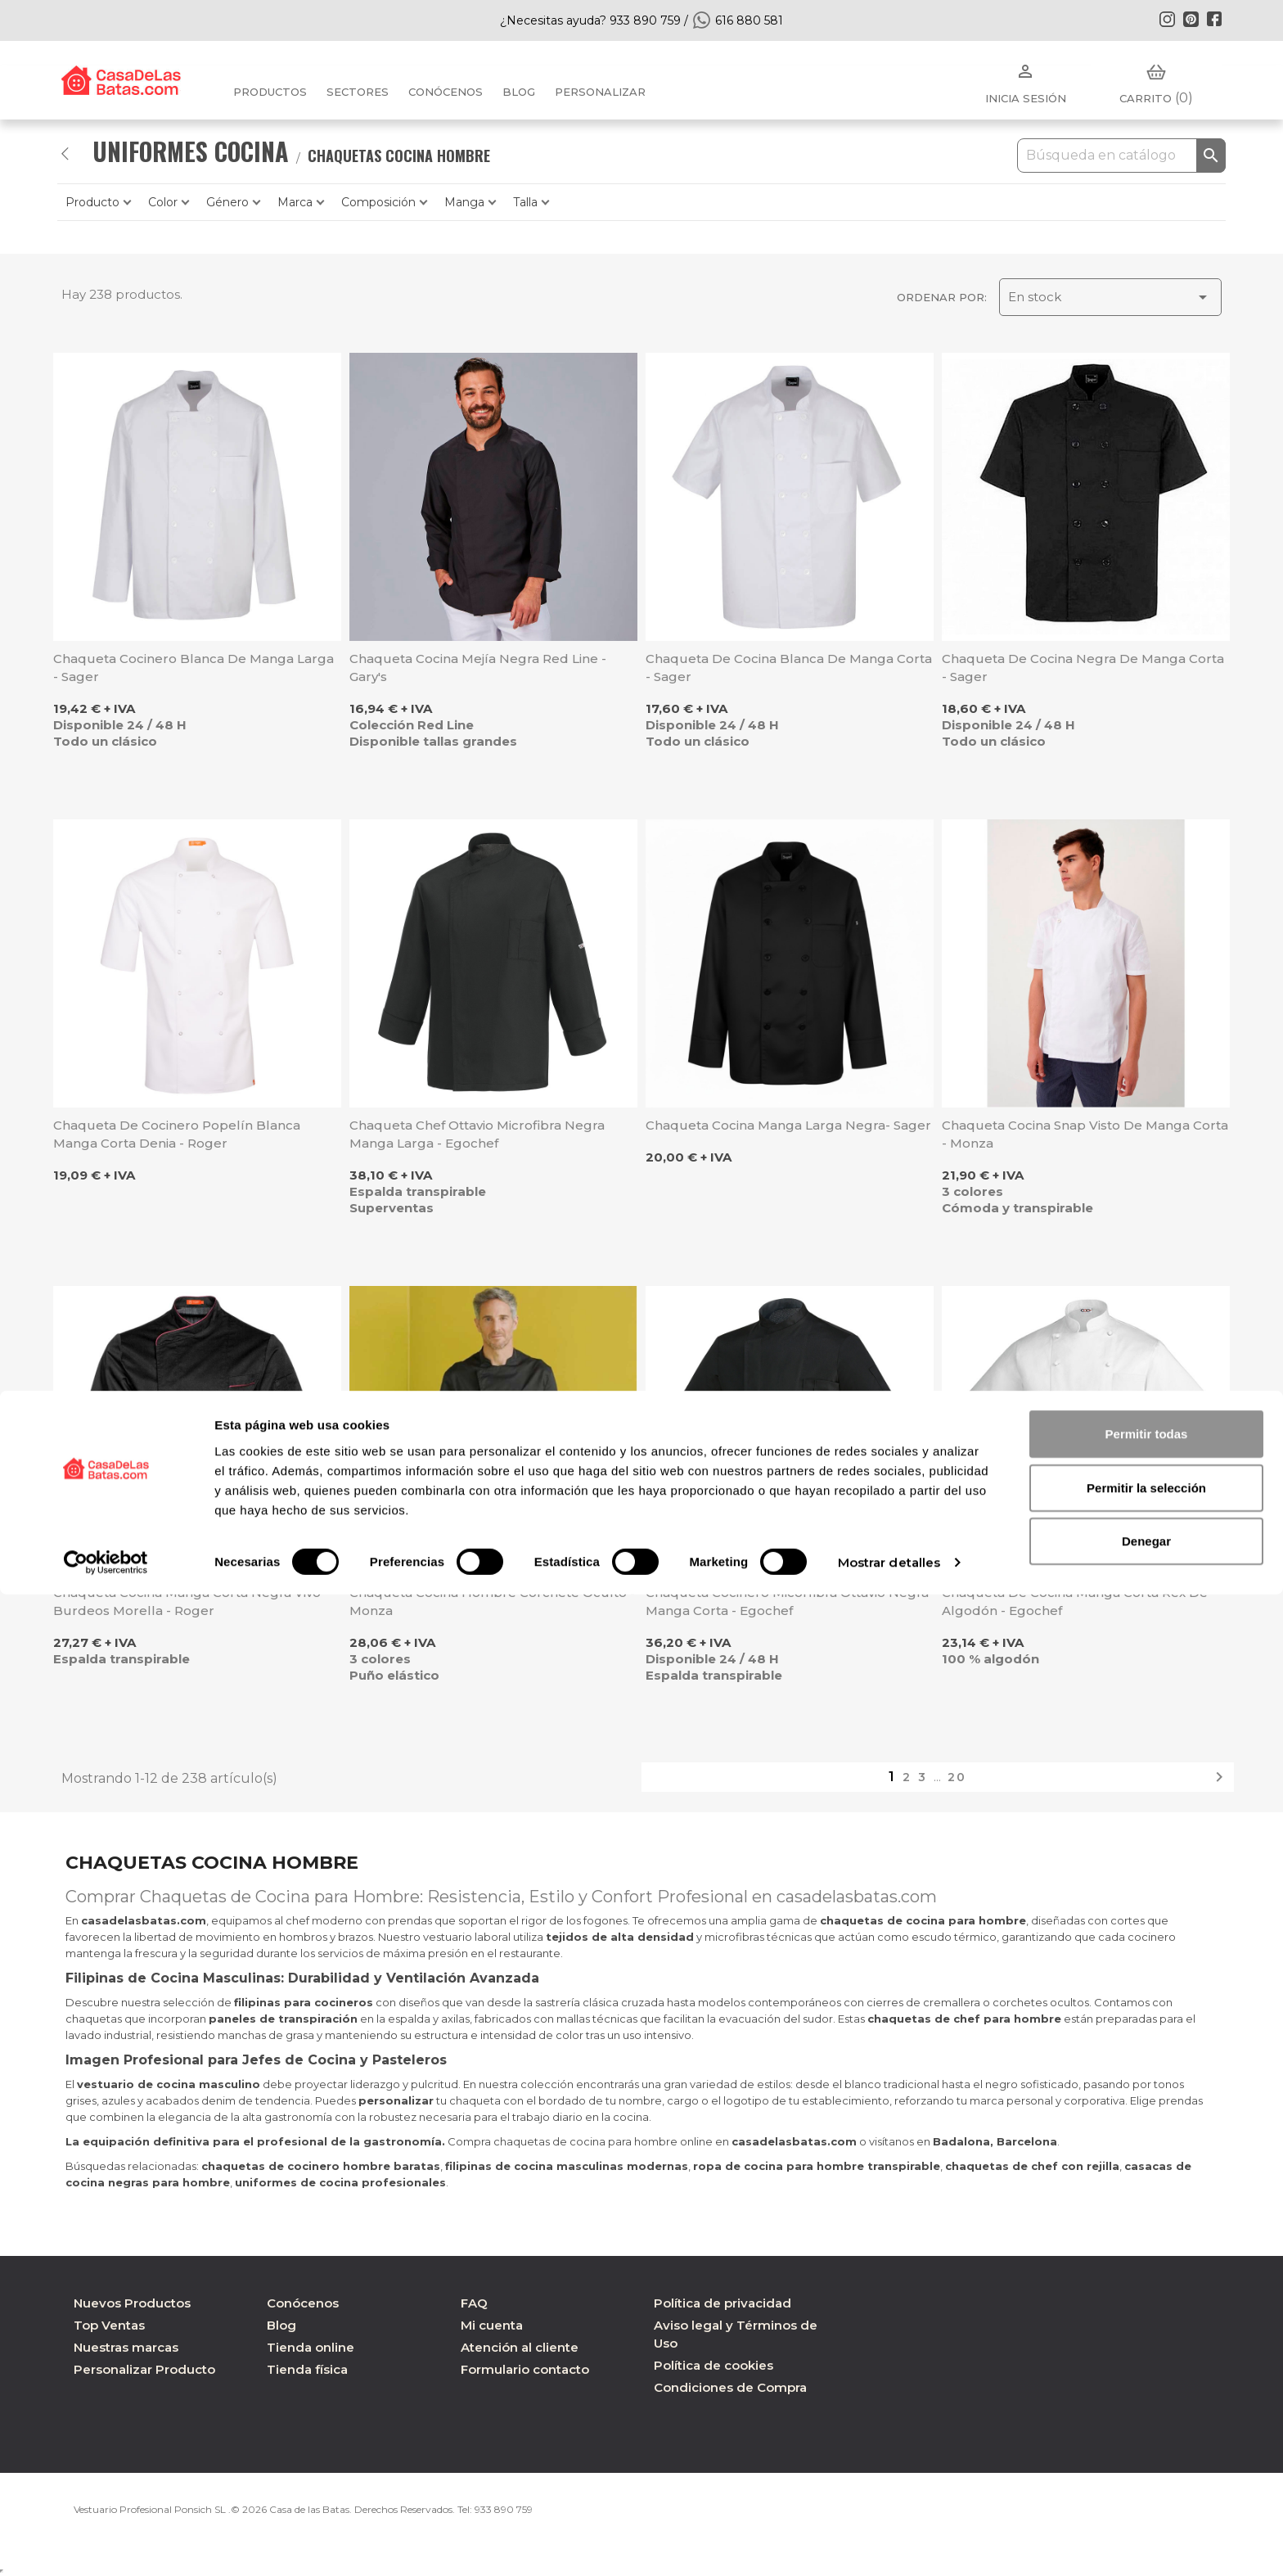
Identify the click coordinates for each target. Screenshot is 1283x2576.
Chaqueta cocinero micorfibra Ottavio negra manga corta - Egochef (787, 1601)
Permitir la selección (1146, 2469)
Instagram (1166, 18)
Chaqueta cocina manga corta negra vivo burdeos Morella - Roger (187, 1601)
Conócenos (445, 91)
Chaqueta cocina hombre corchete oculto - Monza (492, 1601)
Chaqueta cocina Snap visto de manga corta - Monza (1085, 1134)
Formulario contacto (525, 2369)
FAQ (474, 2303)
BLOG (518, 91)
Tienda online (310, 2347)
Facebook (1214, 18)
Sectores (357, 91)
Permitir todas (1146, 2415)
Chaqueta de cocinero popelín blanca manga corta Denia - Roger (176, 1134)
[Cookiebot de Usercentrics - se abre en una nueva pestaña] (106, 2544)
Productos (270, 91)
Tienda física (307, 2369)
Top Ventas (109, 2325)
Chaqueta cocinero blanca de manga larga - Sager (193, 667)
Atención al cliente (519, 2347)
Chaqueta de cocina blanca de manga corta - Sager (789, 667)
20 (957, 1777)
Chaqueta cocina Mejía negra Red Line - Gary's (477, 667)
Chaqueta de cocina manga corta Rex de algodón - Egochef (1075, 1601)
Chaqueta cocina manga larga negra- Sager (788, 1125)
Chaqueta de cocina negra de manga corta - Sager (1083, 667)
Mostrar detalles (889, 2543)
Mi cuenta (492, 2325)
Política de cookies (713, 2365)
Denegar (1146, 2522)
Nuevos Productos (132, 2303)
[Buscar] (1121, 155)
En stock (1110, 297)
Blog (281, 2325)
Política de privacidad (722, 2303)
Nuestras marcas (126, 2347)
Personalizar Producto (144, 2369)
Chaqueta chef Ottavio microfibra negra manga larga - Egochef (477, 1134)
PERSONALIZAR (600, 91)
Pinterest (1190, 18)
